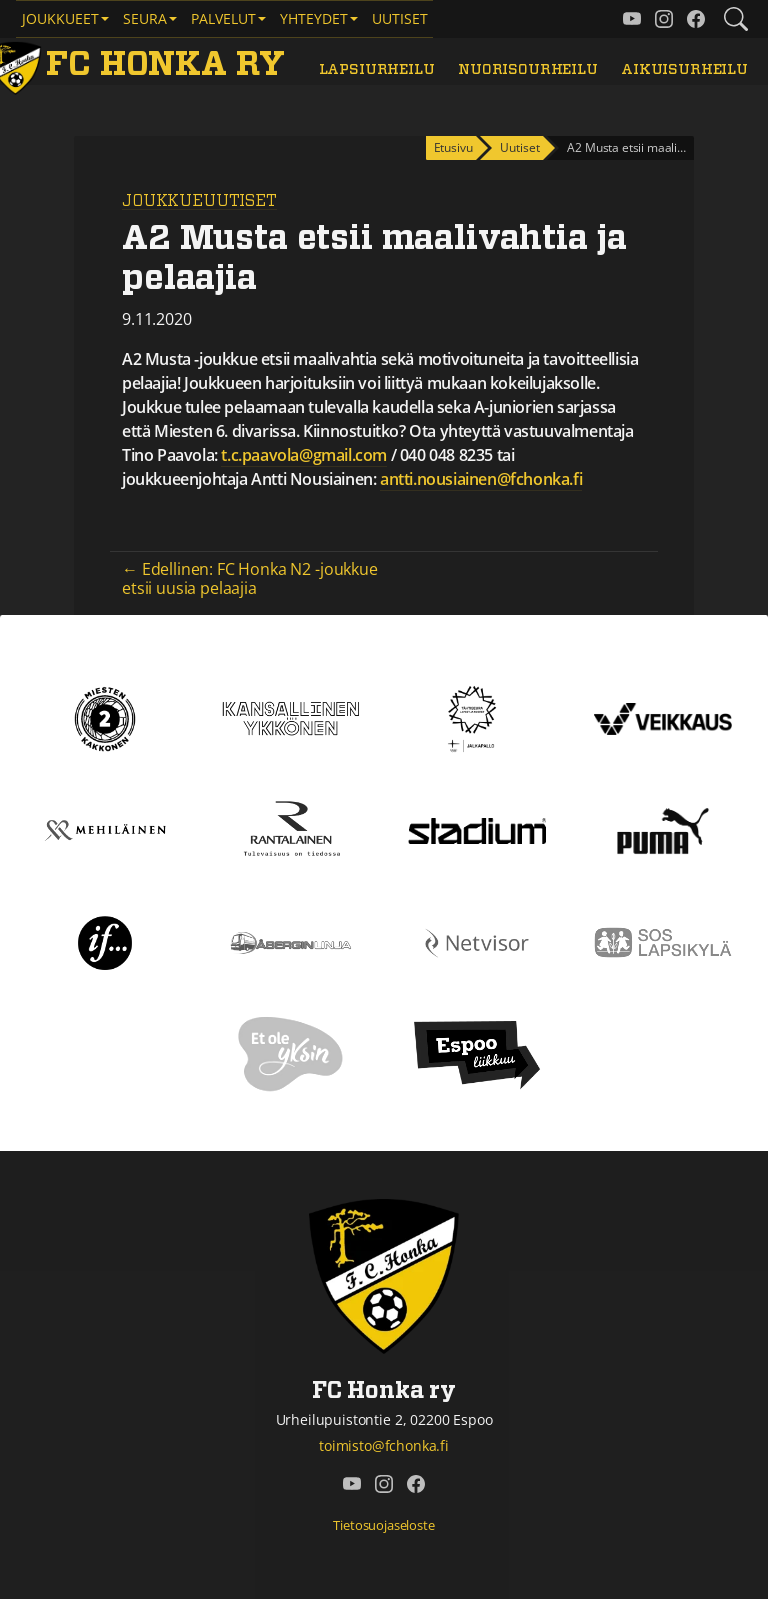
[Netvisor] (477, 941)
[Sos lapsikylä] (663, 941)
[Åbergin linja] (290, 941)
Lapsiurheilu (377, 69)
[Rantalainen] (291, 829)
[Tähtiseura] (476, 717)
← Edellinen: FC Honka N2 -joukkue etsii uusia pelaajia (250, 578)
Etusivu (453, 147)
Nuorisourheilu (528, 69)
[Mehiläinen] (105, 829)
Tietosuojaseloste (383, 1525)
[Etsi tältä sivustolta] (736, 19)
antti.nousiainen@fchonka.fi (481, 479)
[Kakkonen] (105, 717)
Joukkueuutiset (199, 201)
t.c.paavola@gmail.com (304, 455)
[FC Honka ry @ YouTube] (632, 19)
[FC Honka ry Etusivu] (141, 65)
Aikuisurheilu (684, 69)
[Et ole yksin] (291, 1053)
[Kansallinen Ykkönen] (291, 717)
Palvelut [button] (223, 18)
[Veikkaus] (663, 717)
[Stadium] (477, 829)
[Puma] (663, 829)
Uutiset (400, 18)
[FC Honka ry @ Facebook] (696, 19)
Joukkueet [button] (60, 18)
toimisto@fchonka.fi (384, 1445)
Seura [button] (145, 18)
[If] (105, 941)
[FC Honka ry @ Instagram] (664, 19)
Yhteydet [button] (314, 18)
